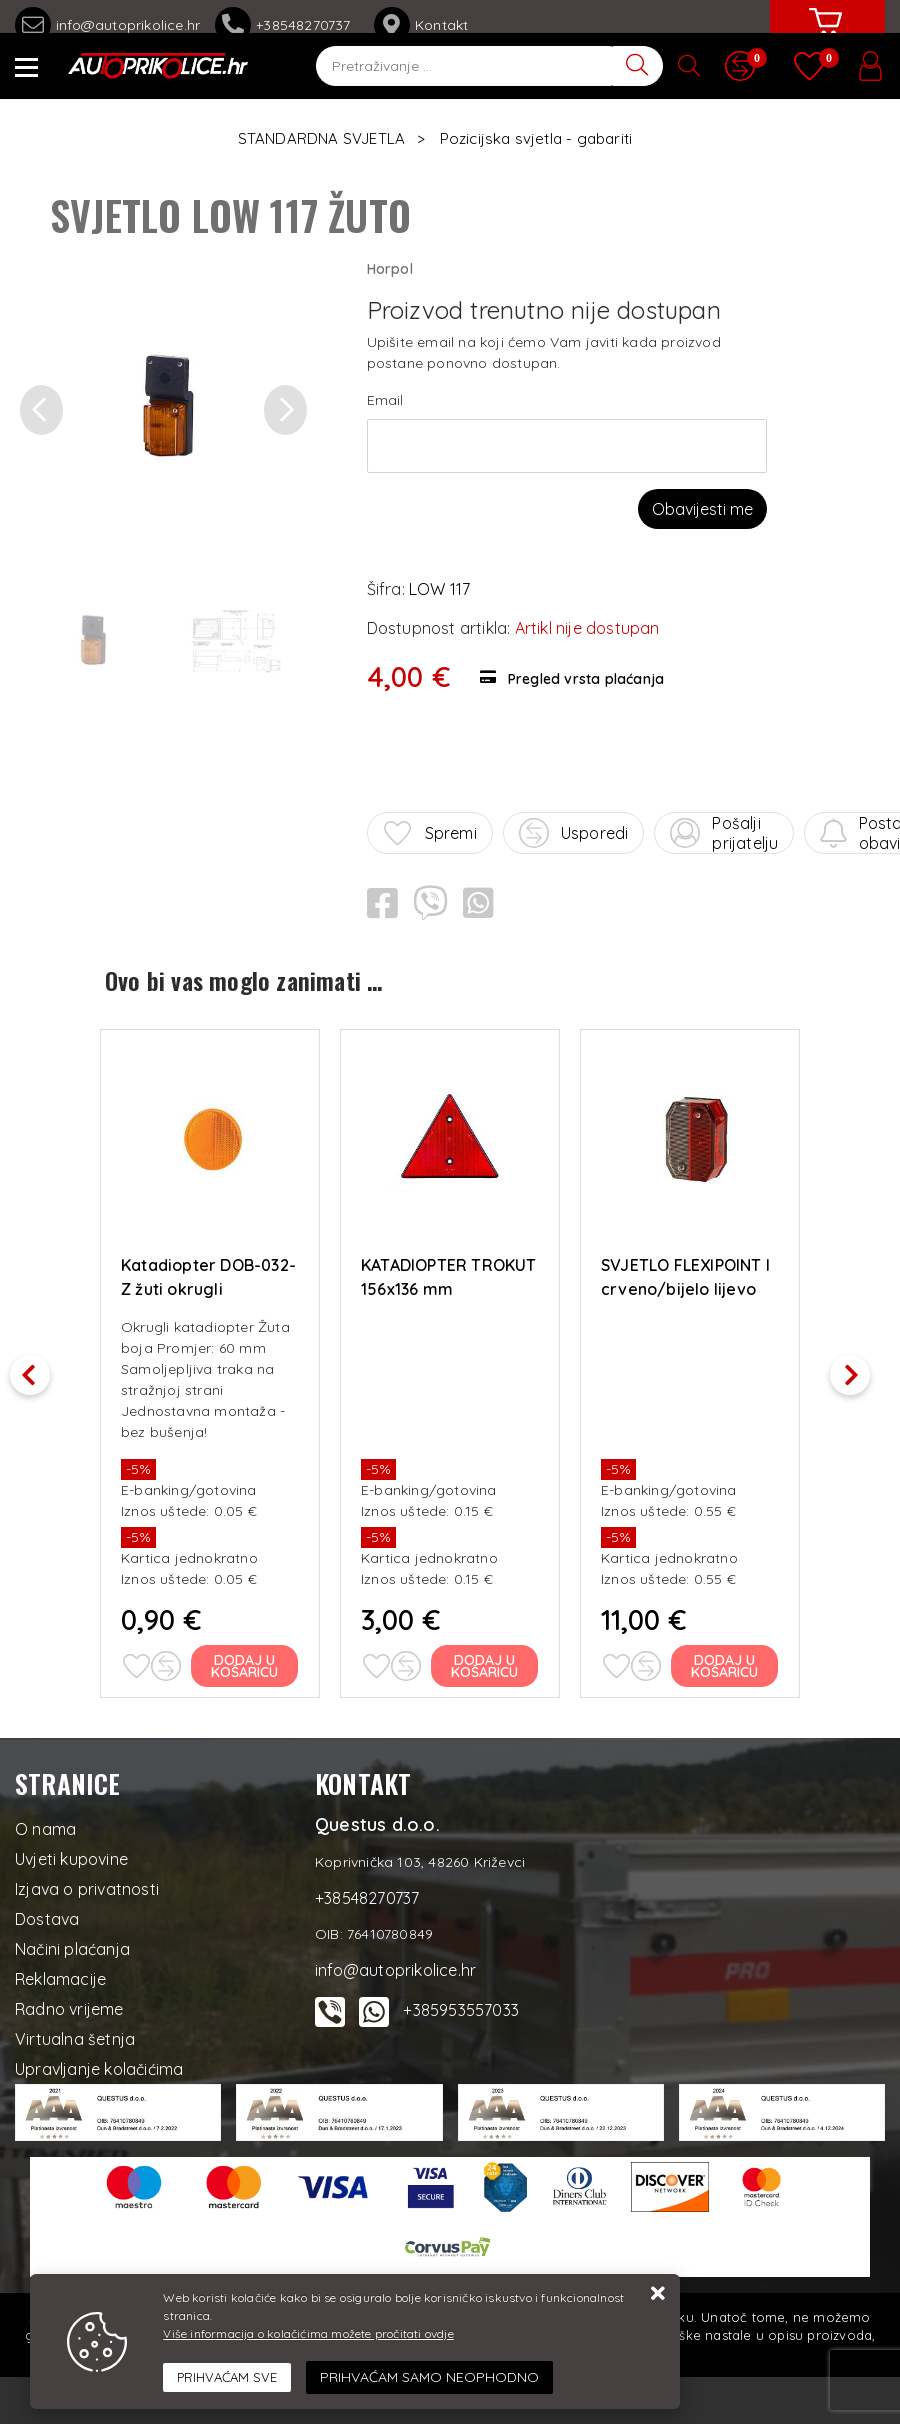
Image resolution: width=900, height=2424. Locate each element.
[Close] (227, 2378)
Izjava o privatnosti (87, 1887)
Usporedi (574, 833)
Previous (40, 1368)
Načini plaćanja (72, 1947)
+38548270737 (287, 25)
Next (860, 1368)
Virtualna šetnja (75, 2037)
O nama (45, 1827)
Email (385, 400)
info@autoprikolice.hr (107, 25)
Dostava (47, 1917)
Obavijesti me (702, 509)
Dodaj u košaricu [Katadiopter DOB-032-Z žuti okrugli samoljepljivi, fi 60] (245, 1664)
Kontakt (421, 25)
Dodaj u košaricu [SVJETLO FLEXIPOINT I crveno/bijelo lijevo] (725, 1664)
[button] (41, 410)
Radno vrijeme (69, 2007)
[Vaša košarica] (825, 37)
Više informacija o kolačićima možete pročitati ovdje (308, 2333)
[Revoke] (429, 2377)
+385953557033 (461, 2008)
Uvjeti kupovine (71, 1857)
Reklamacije (60, 1977)
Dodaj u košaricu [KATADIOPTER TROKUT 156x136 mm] (485, 1664)
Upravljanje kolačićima (99, 2067)
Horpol (390, 269)
